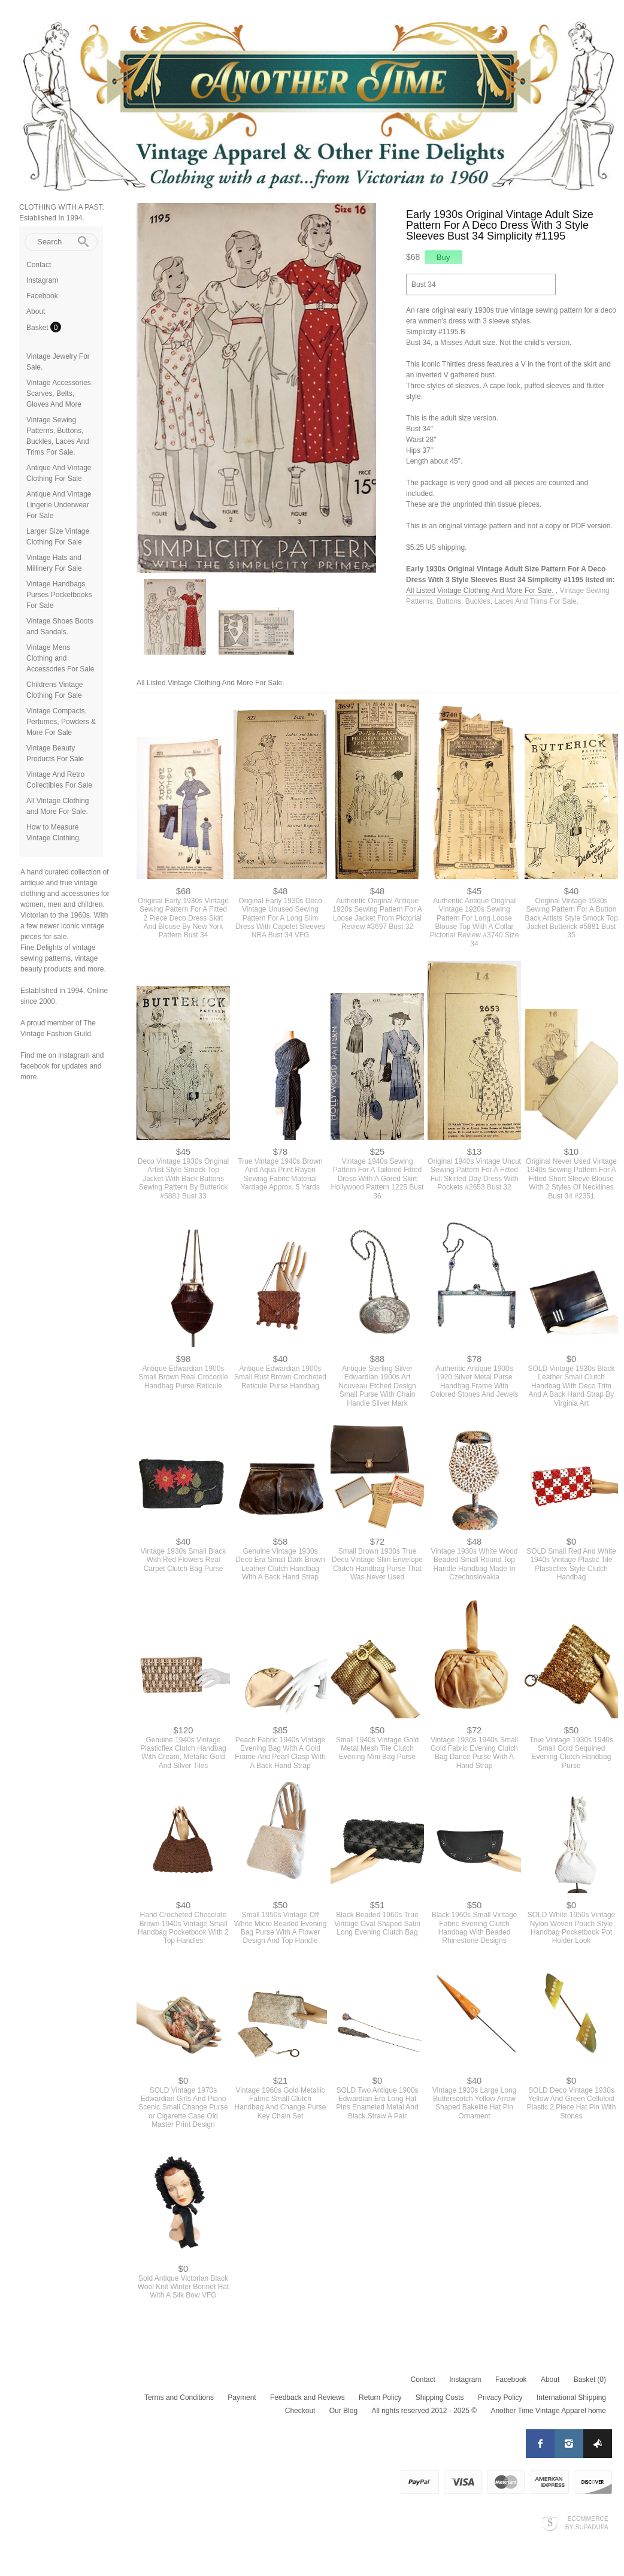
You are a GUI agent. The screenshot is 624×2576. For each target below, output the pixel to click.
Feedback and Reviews (307, 2397)
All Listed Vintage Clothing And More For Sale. (480, 590)
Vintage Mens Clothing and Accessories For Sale (60, 658)
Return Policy (380, 2397)
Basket (38, 327)
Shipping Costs (440, 2397)
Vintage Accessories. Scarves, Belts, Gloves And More (59, 393)
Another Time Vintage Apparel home (548, 2411)
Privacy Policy (500, 2397)
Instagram (42, 280)
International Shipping (571, 2397)
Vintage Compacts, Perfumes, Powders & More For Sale (61, 722)
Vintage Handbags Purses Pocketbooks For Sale (59, 595)
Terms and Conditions (179, 2397)
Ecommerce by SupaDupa (586, 2523)
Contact (38, 265)
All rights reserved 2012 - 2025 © (424, 2411)
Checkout (300, 2411)
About (35, 311)
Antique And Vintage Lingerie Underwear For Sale (59, 505)
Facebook (42, 296)
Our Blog (343, 2411)
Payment (242, 2397)
